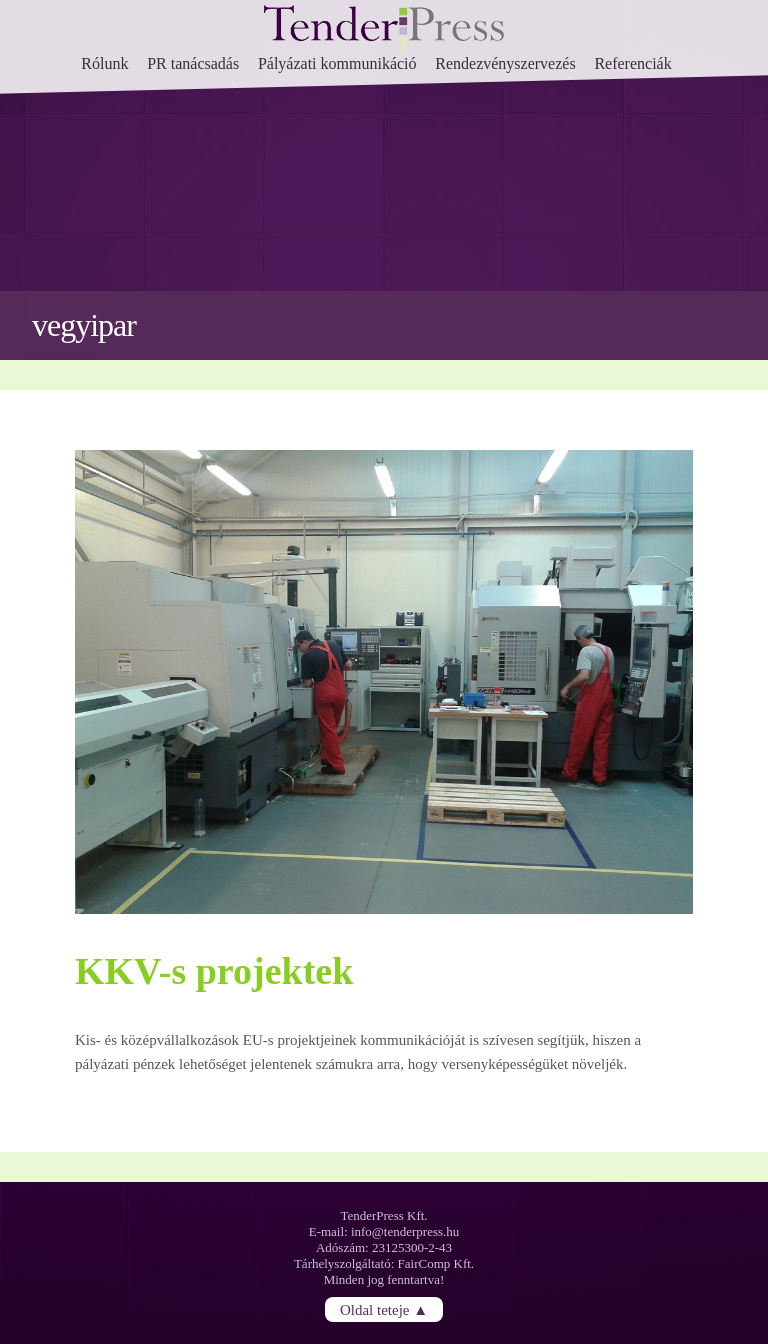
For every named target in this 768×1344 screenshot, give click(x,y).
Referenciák (632, 63)
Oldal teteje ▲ (384, 1309)
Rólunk (104, 63)
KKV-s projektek (214, 971)
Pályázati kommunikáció (337, 63)
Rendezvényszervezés (505, 63)
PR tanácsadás (193, 63)
